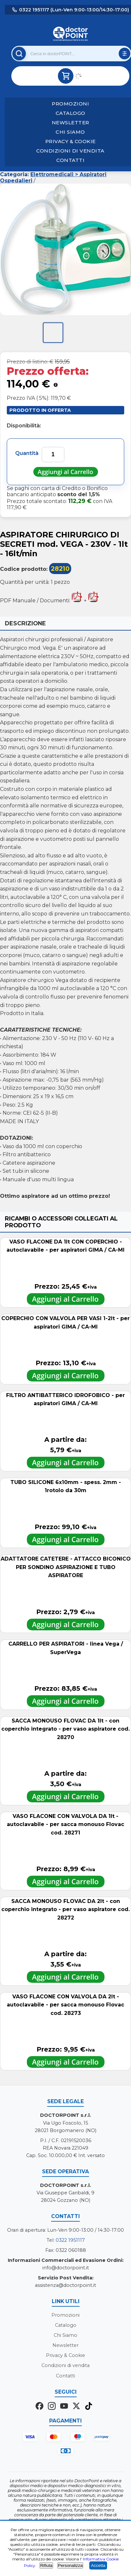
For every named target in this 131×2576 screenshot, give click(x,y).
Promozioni (70, 104)
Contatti (70, 160)
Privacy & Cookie (70, 141)
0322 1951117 (70, 2240)
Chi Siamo (70, 132)
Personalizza (70, 2565)
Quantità (26, 453)
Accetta (98, 2565)
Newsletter (70, 122)
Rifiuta (46, 2565)
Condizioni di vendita (70, 151)
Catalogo (70, 113)
